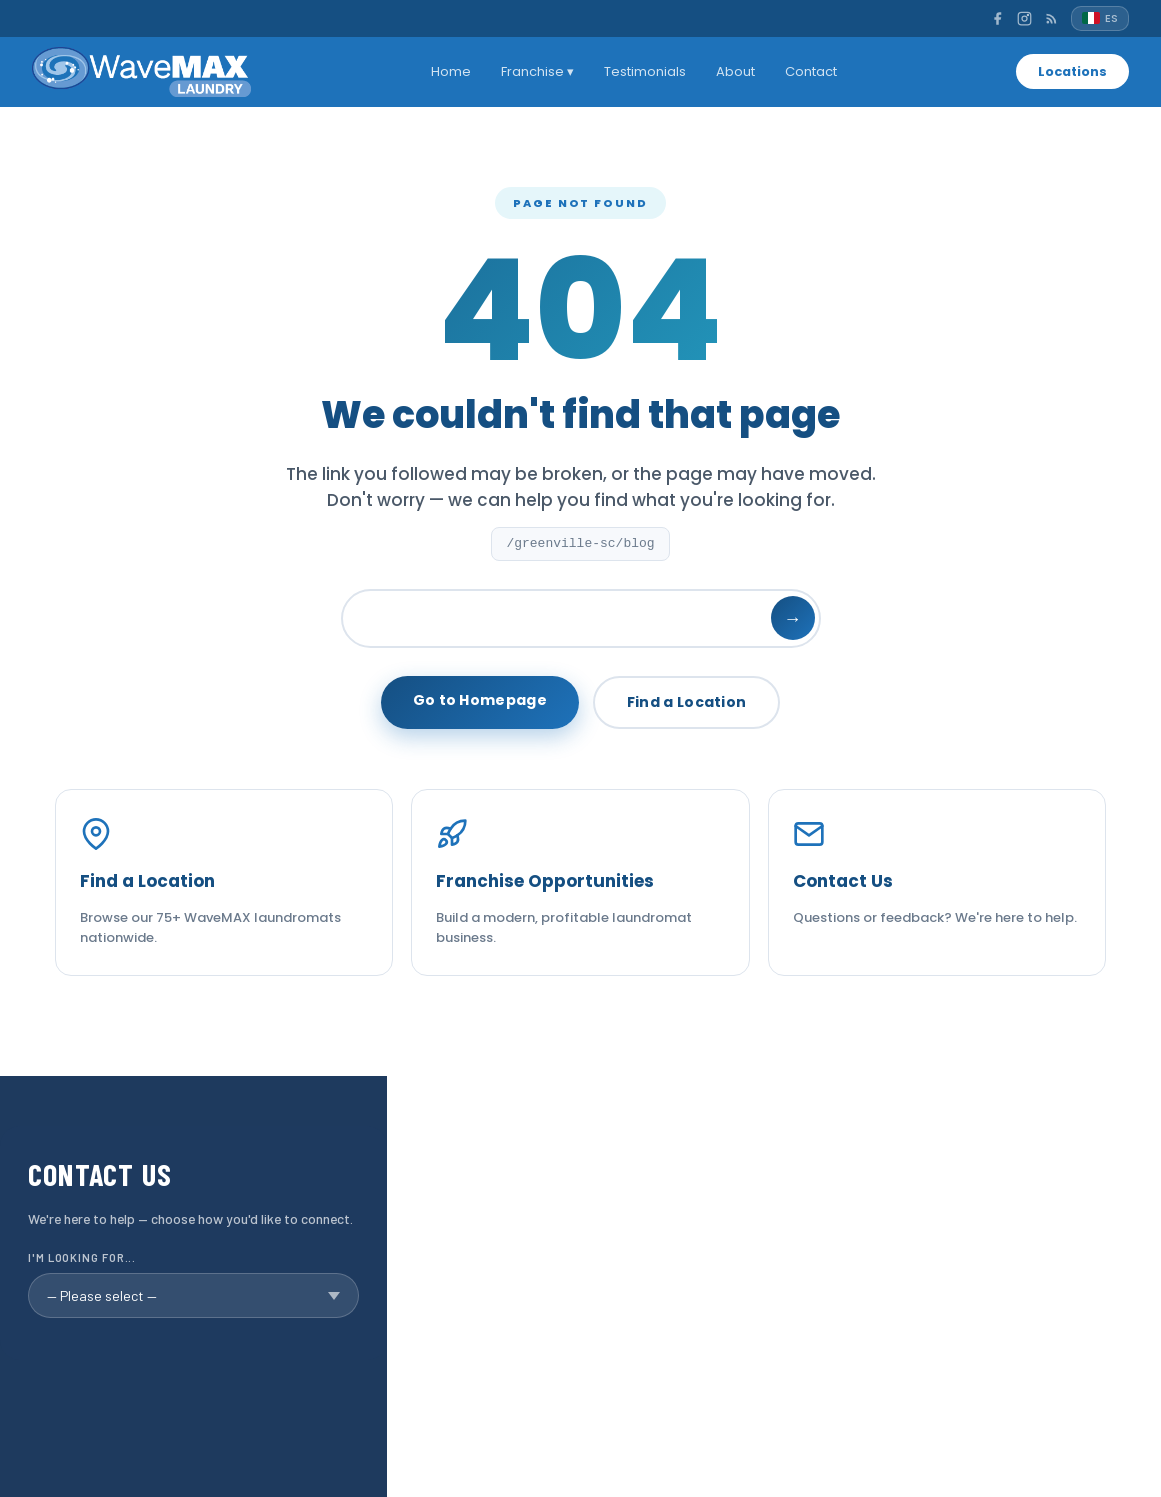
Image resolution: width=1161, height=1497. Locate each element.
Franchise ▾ (533, 71)
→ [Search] (793, 618)
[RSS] (1051, 18)
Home (447, 71)
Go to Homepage (480, 700)
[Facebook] (997, 18)
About (731, 71)
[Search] (581, 618)
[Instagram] (1024, 18)
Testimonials (641, 71)
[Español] (1100, 18)
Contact (807, 71)
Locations (1069, 71)
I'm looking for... (82, 1257)
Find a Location (687, 702)
